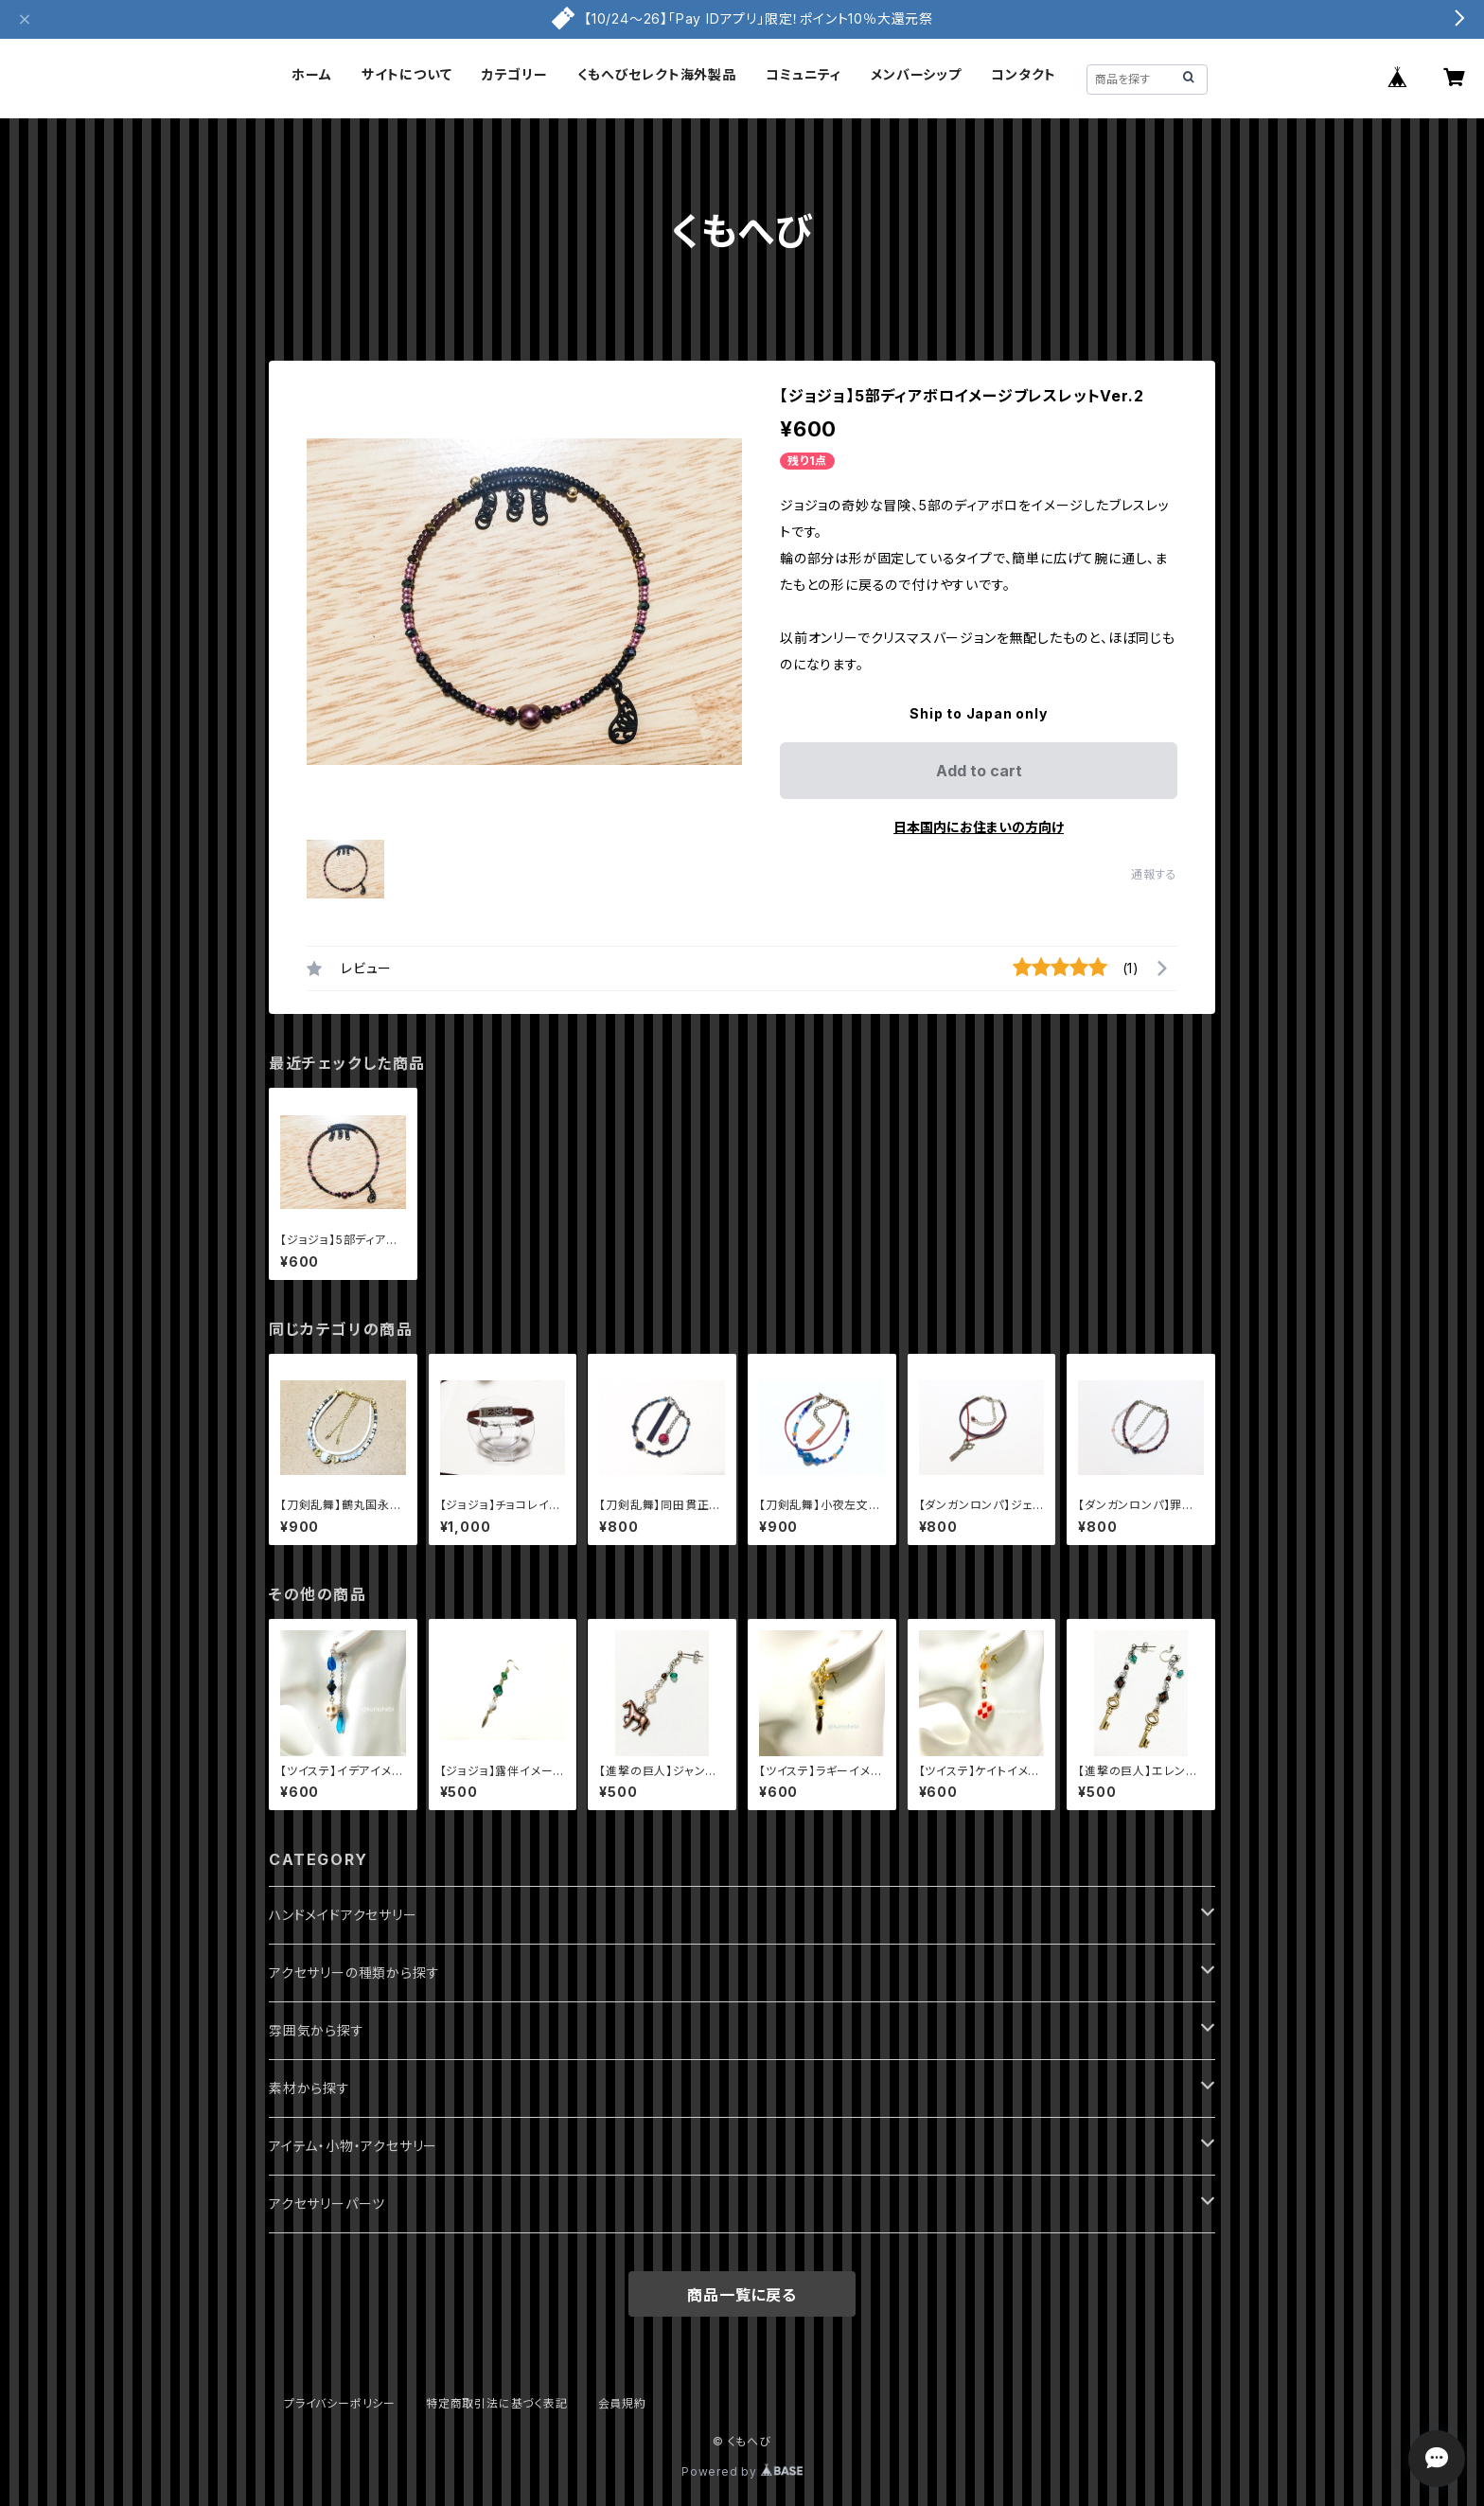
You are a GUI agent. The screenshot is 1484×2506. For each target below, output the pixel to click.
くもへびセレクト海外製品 (656, 74)
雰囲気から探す (316, 2030)
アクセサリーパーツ (327, 2203)
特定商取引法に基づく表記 (497, 2403)
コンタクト (1023, 74)
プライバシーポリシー (340, 2403)
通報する (1154, 874)
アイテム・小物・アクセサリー (353, 2146)
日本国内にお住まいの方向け (978, 827)
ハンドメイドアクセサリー (343, 1915)
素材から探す (309, 2088)
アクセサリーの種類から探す (354, 1972)
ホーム (311, 74)
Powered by (742, 2471)
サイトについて (407, 74)
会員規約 (622, 2403)
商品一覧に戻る (742, 2294)
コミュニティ (803, 74)
